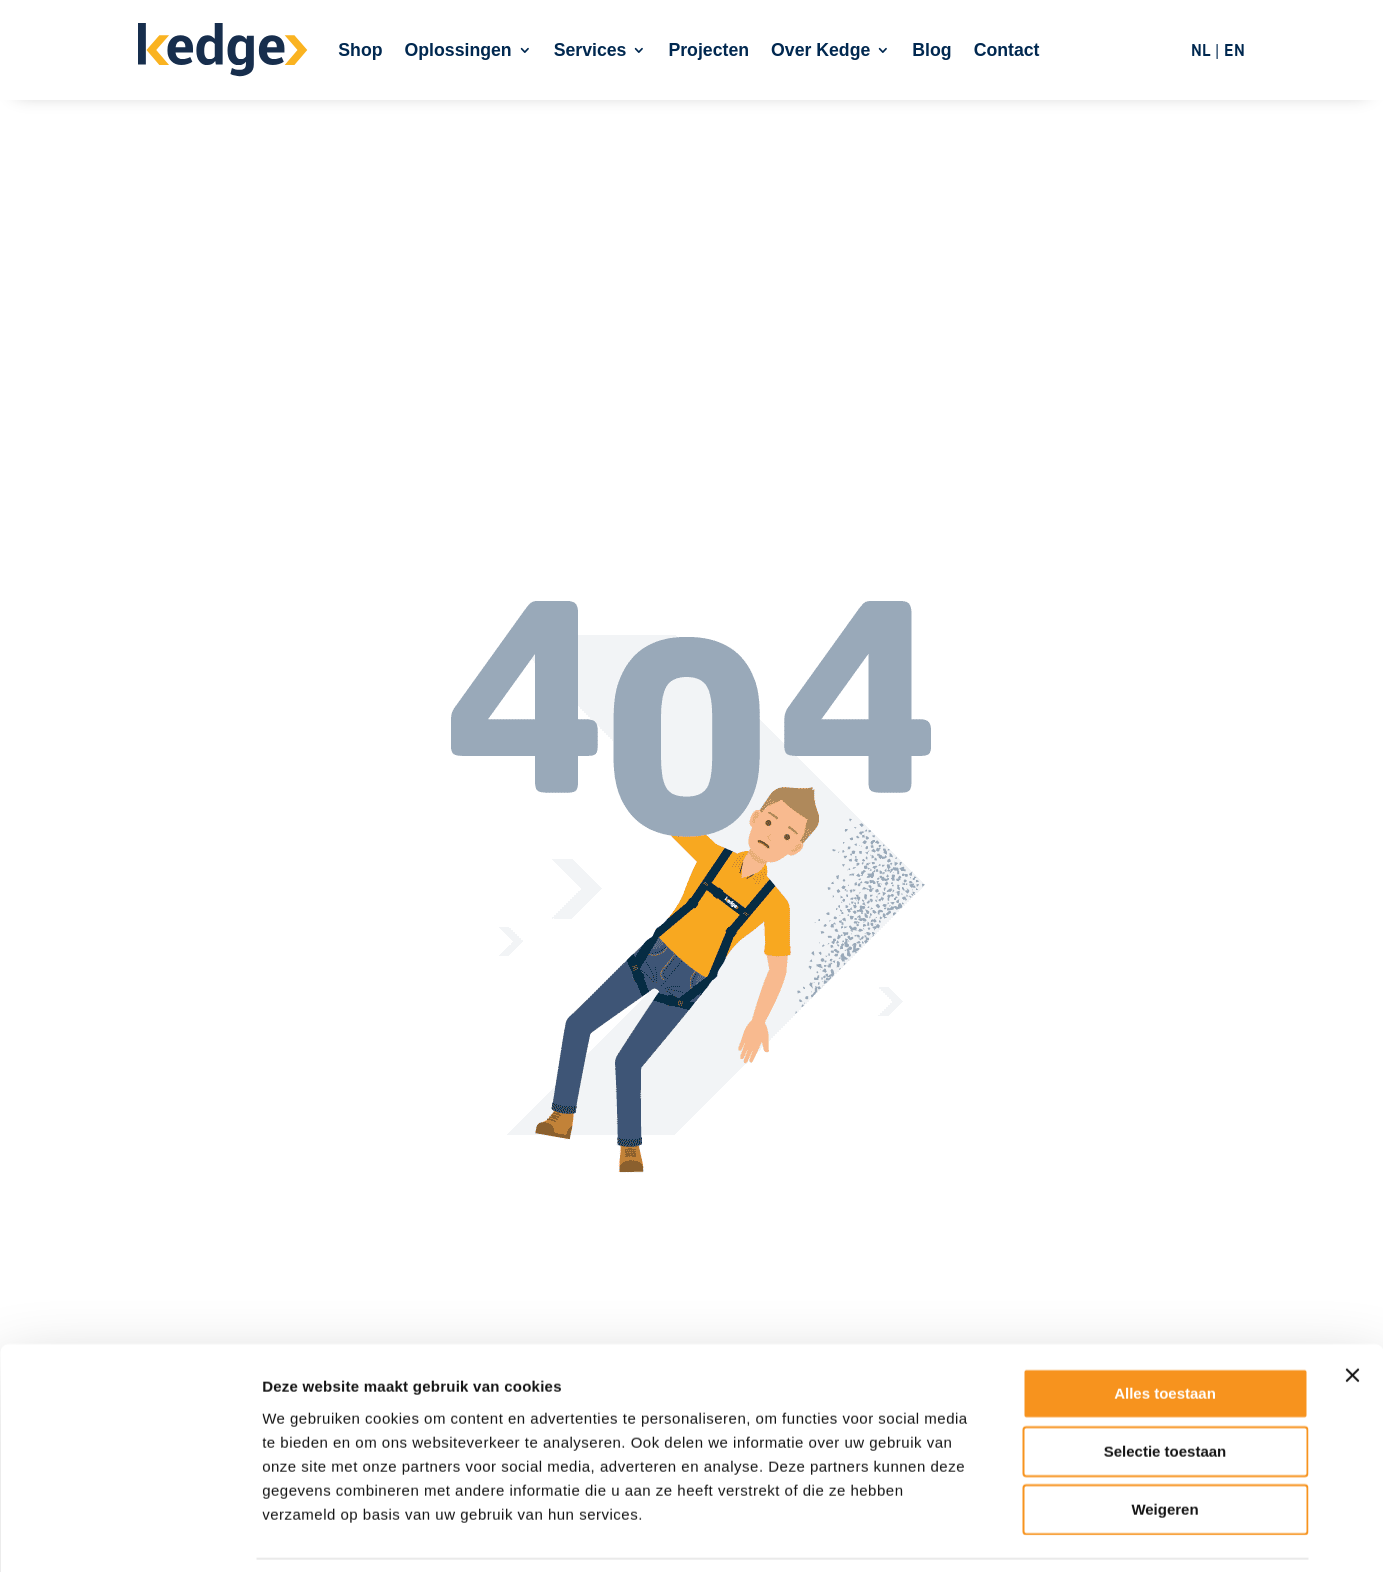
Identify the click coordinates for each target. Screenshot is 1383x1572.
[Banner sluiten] (1352, 1310)
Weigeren (1164, 1443)
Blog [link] (931, 50)
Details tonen (1080, 1532)
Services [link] (590, 50)
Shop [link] (360, 50)
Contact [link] (1007, 50)
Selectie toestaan (1165, 1385)
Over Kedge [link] (820, 50)
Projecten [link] (708, 50)
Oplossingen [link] (458, 50)
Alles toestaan (1165, 1327)
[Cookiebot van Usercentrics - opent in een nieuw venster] (129, 1533)
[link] (223, 50)
